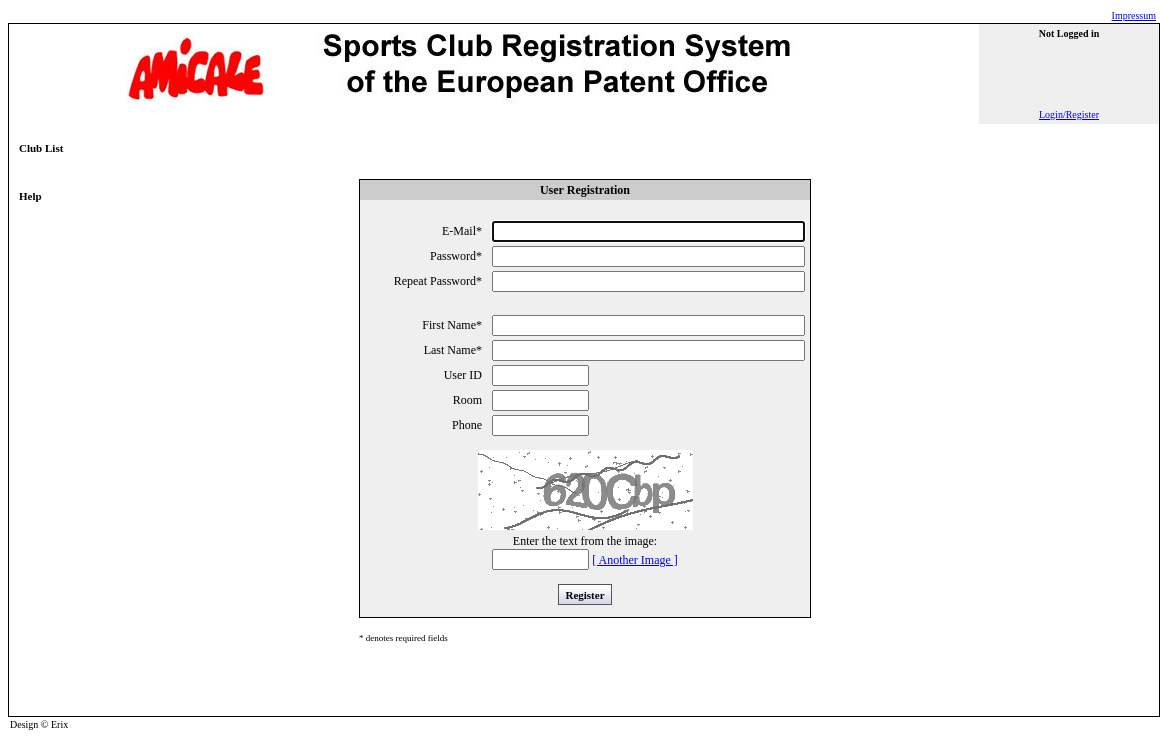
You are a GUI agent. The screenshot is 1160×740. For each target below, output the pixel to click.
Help (30, 196)
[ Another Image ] (635, 560)
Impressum (1134, 15)
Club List (41, 148)
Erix (59, 724)
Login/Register (1069, 114)
